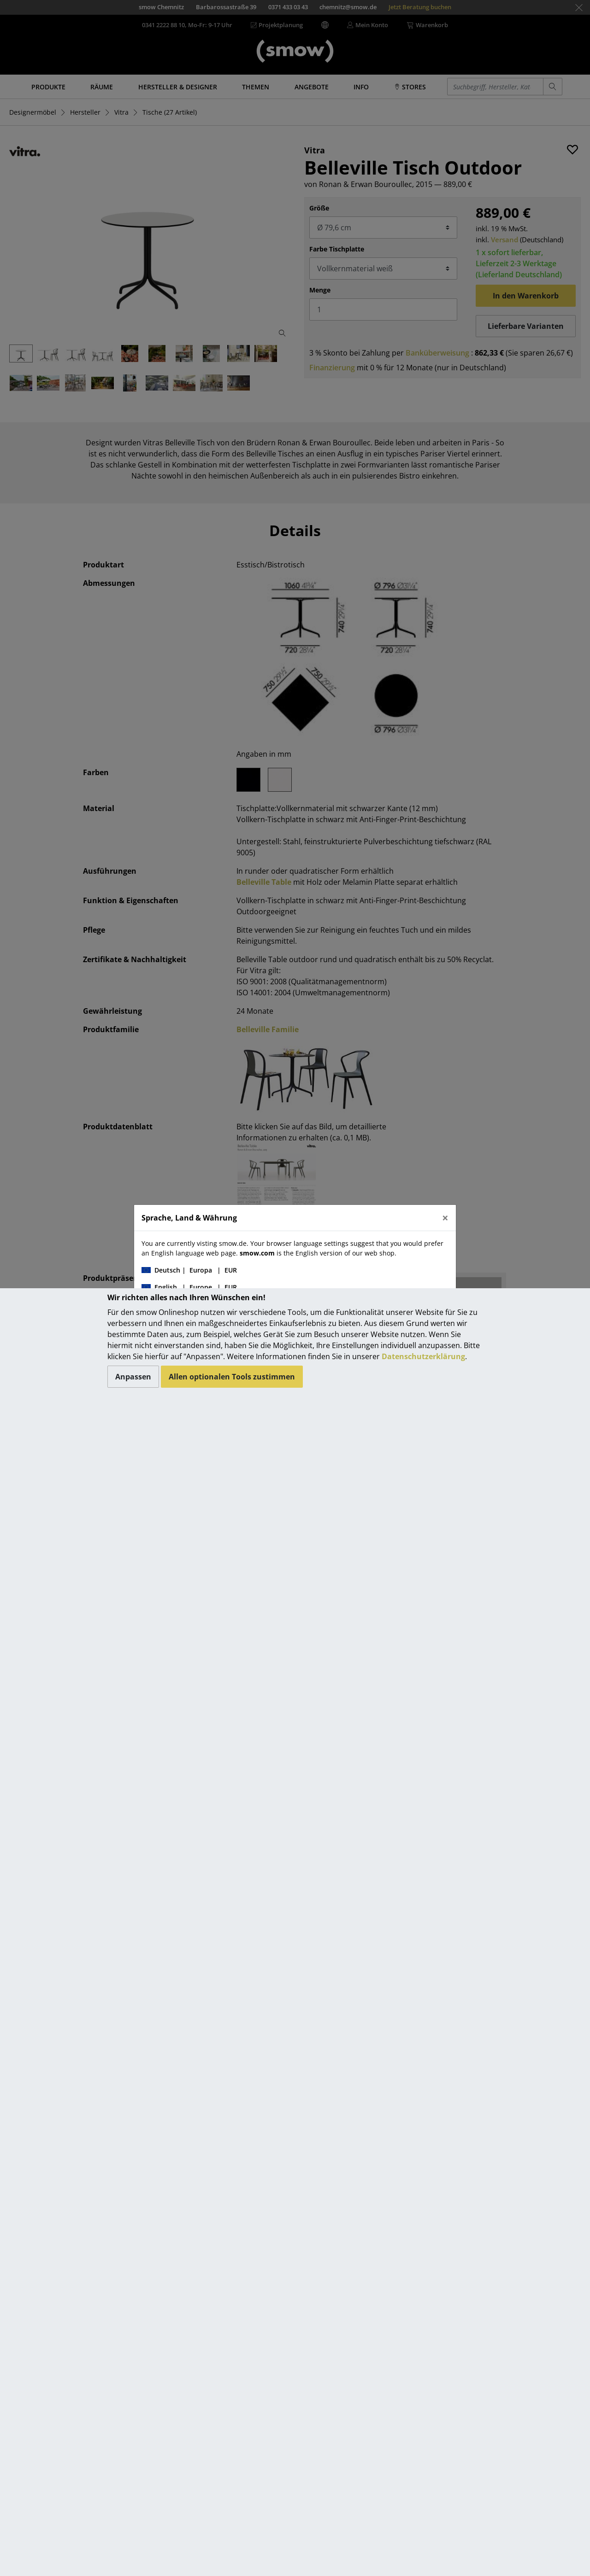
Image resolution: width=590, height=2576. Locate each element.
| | (189, 1270)
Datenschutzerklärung (423, 1356)
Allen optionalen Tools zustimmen (232, 1377)
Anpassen (133, 1377)
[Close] (445, 1218)
